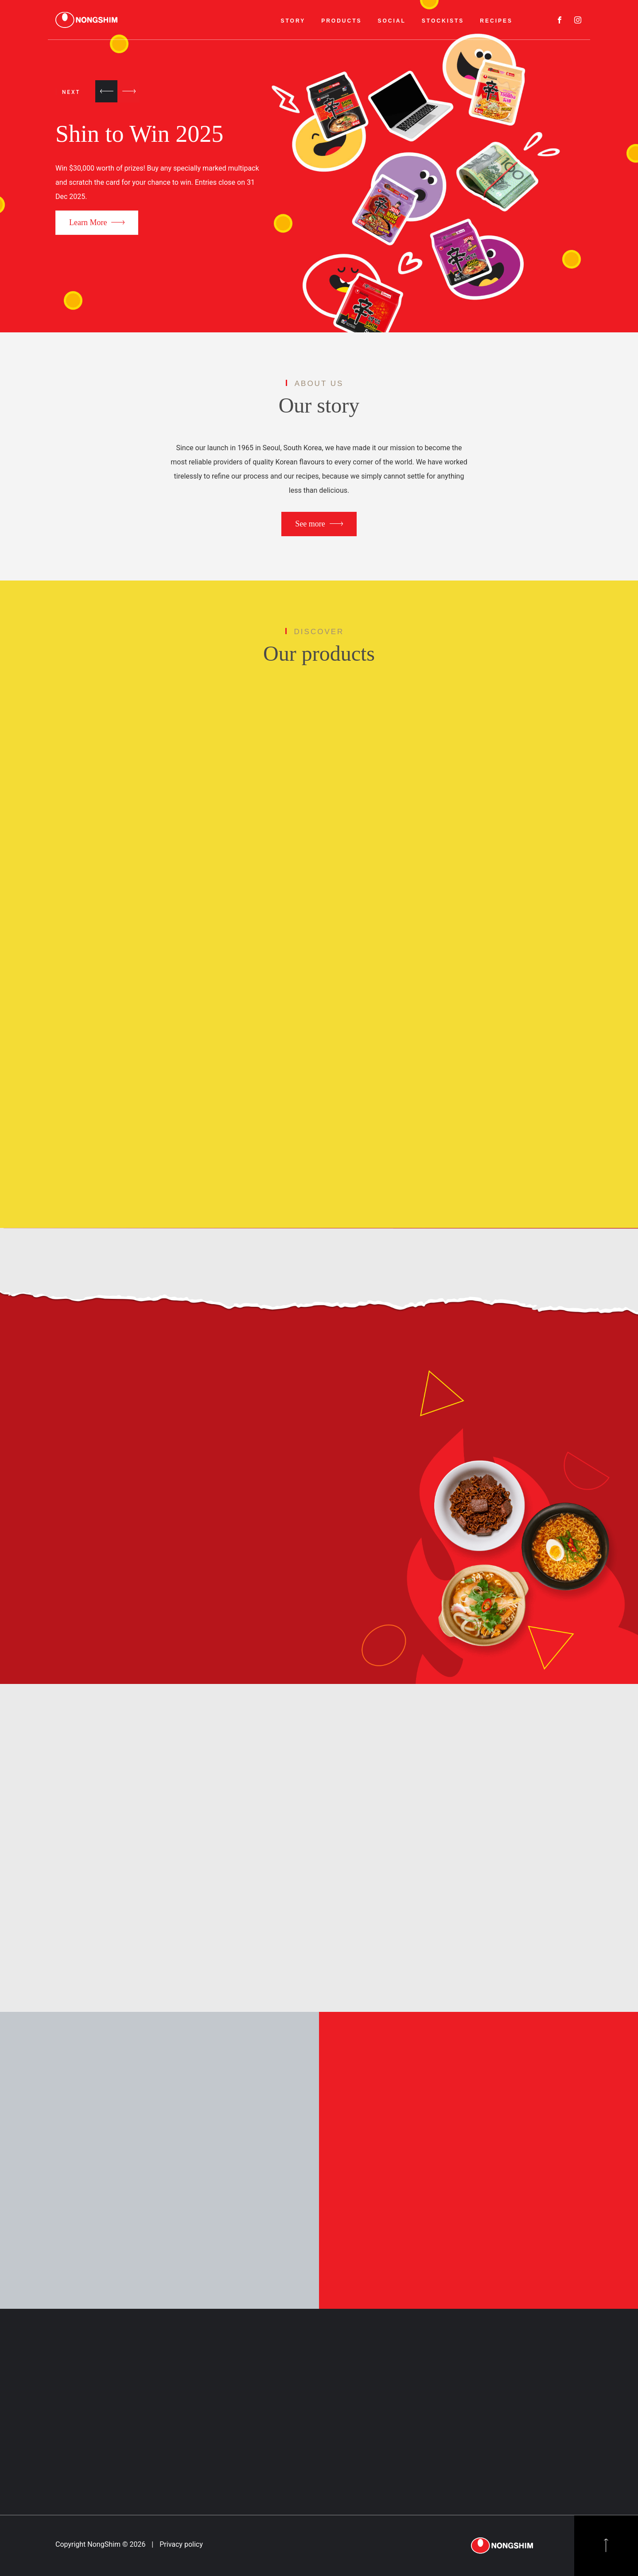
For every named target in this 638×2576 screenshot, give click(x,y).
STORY (292, 21)
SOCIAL (392, 21)
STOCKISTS (443, 21)
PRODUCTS (341, 21)
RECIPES (496, 21)
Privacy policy (181, 2544)
